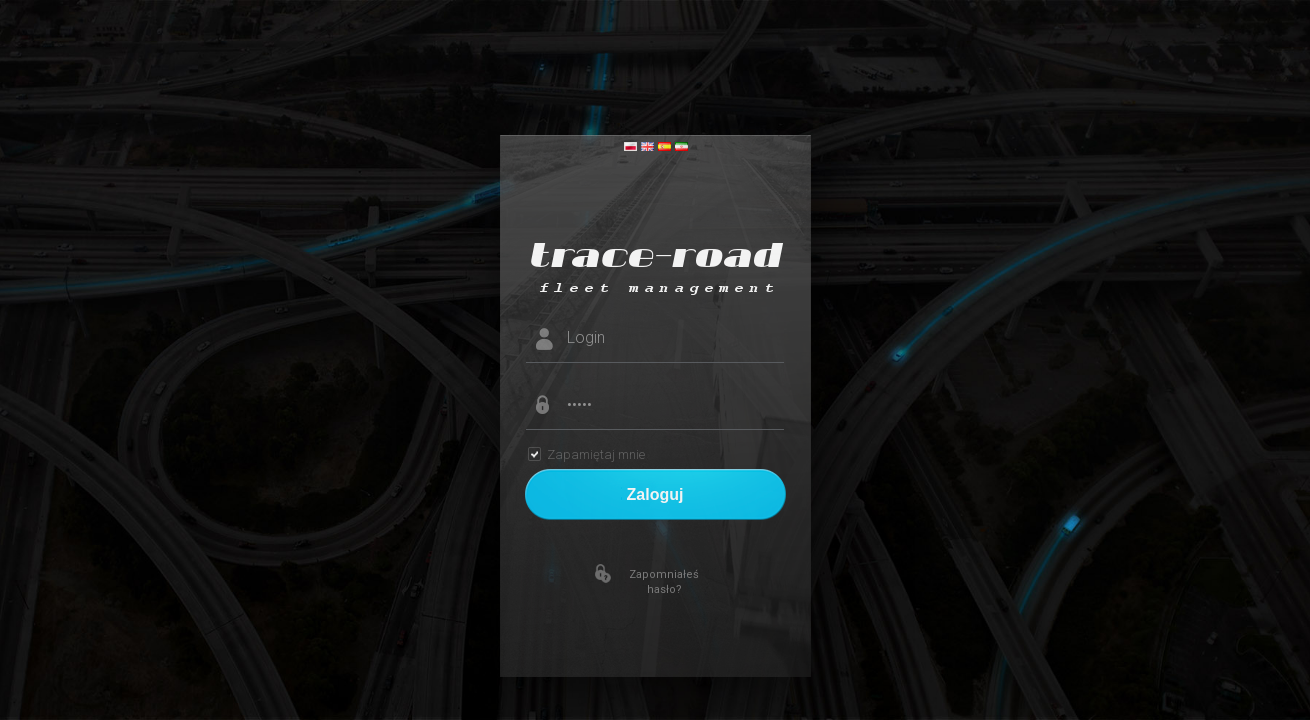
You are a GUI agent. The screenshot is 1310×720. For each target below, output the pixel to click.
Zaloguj (655, 494)
